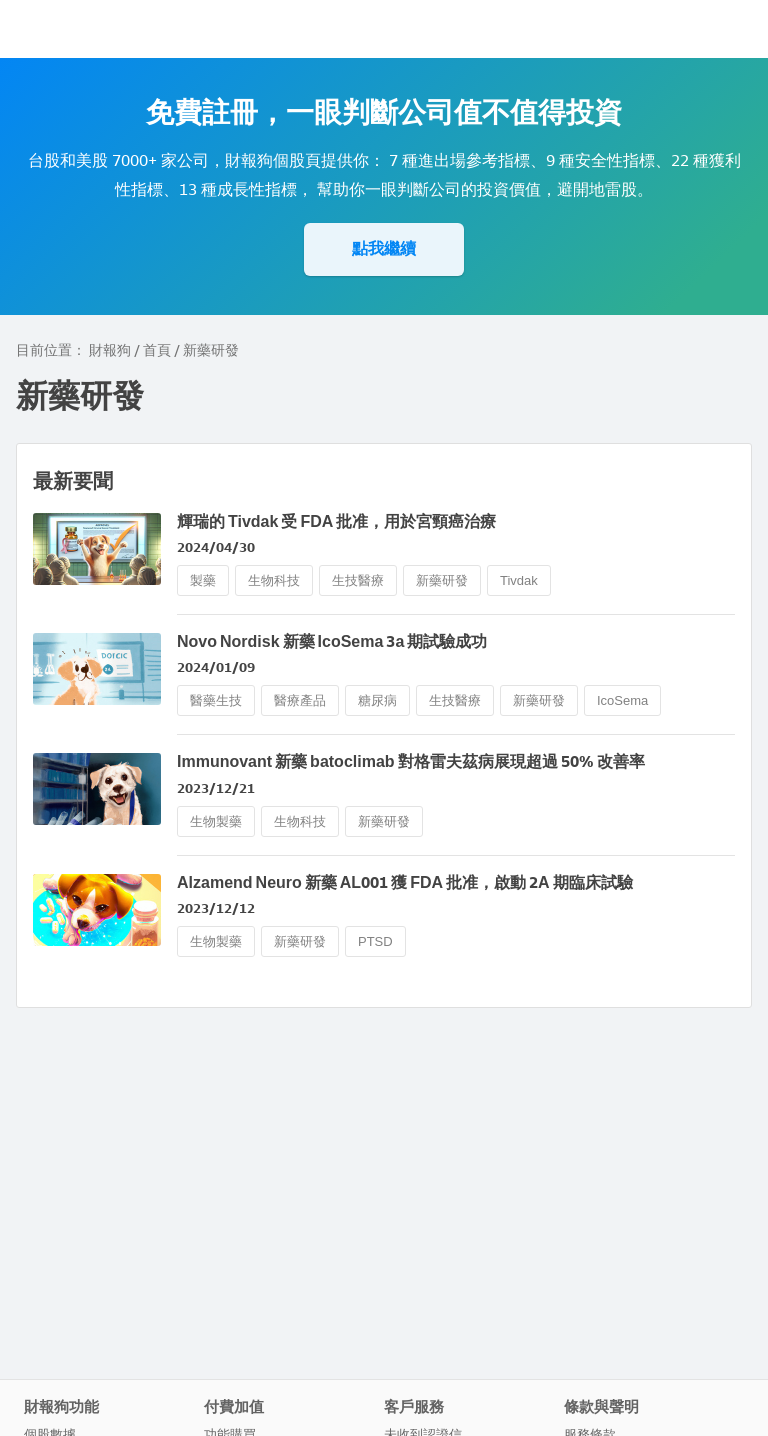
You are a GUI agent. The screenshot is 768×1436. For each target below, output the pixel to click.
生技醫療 (358, 580)
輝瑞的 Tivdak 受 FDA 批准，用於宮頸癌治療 (336, 521)
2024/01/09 (216, 667)
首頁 (157, 350)
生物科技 (274, 580)
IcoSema (622, 700)
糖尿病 (377, 700)
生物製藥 (216, 821)
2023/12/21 (216, 788)
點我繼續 (384, 248)
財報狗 (110, 350)
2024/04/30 (216, 547)
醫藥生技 (216, 700)
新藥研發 (442, 580)
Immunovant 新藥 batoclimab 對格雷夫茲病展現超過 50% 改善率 (411, 761)
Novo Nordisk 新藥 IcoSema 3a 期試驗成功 (332, 641)
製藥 (203, 580)
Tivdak (519, 580)
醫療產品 (300, 700)
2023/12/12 (216, 908)
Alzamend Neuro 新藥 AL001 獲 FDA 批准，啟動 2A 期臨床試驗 (405, 882)
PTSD (375, 941)
